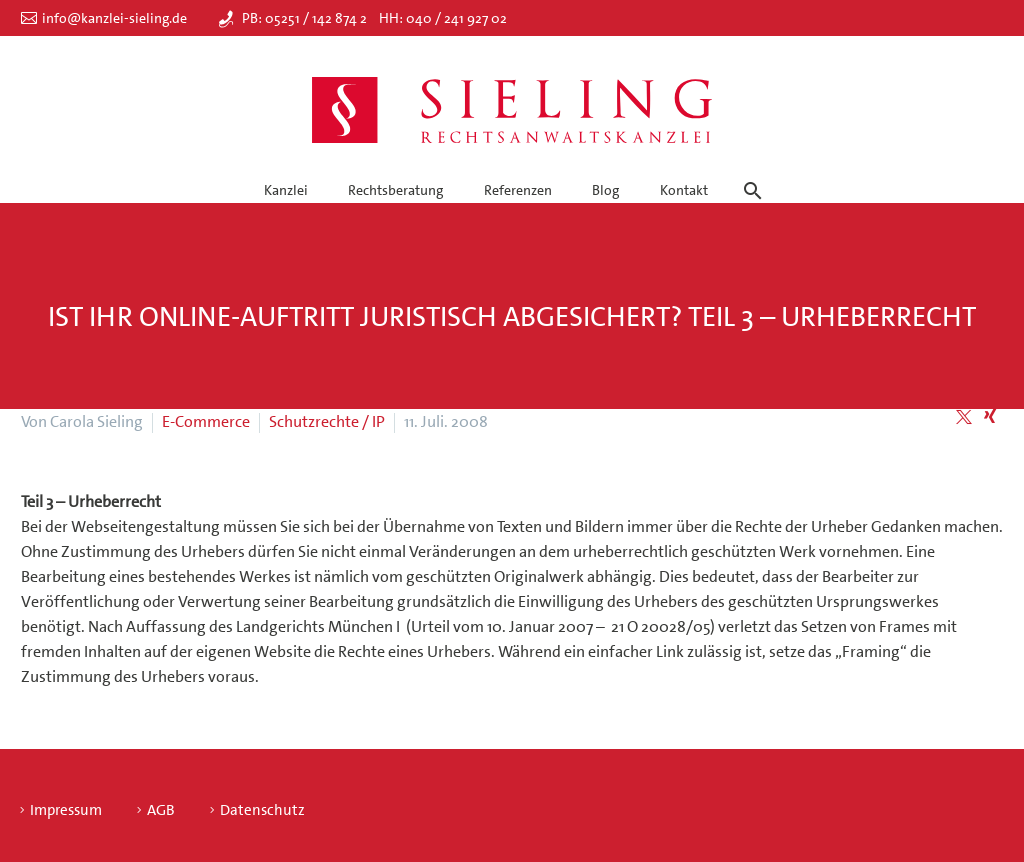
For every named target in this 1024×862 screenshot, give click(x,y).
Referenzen (518, 190)
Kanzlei (286, 190)
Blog (605, 190)
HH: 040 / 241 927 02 (443, 18)
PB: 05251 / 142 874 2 (304, 18)
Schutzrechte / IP (327, 421)
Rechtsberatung (395, 190)
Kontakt (684, 190)
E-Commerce (206, 421)
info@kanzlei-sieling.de (114, 18)
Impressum (66, 810)
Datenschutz (262, 810)
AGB (161, 810)
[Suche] (749, 173)
